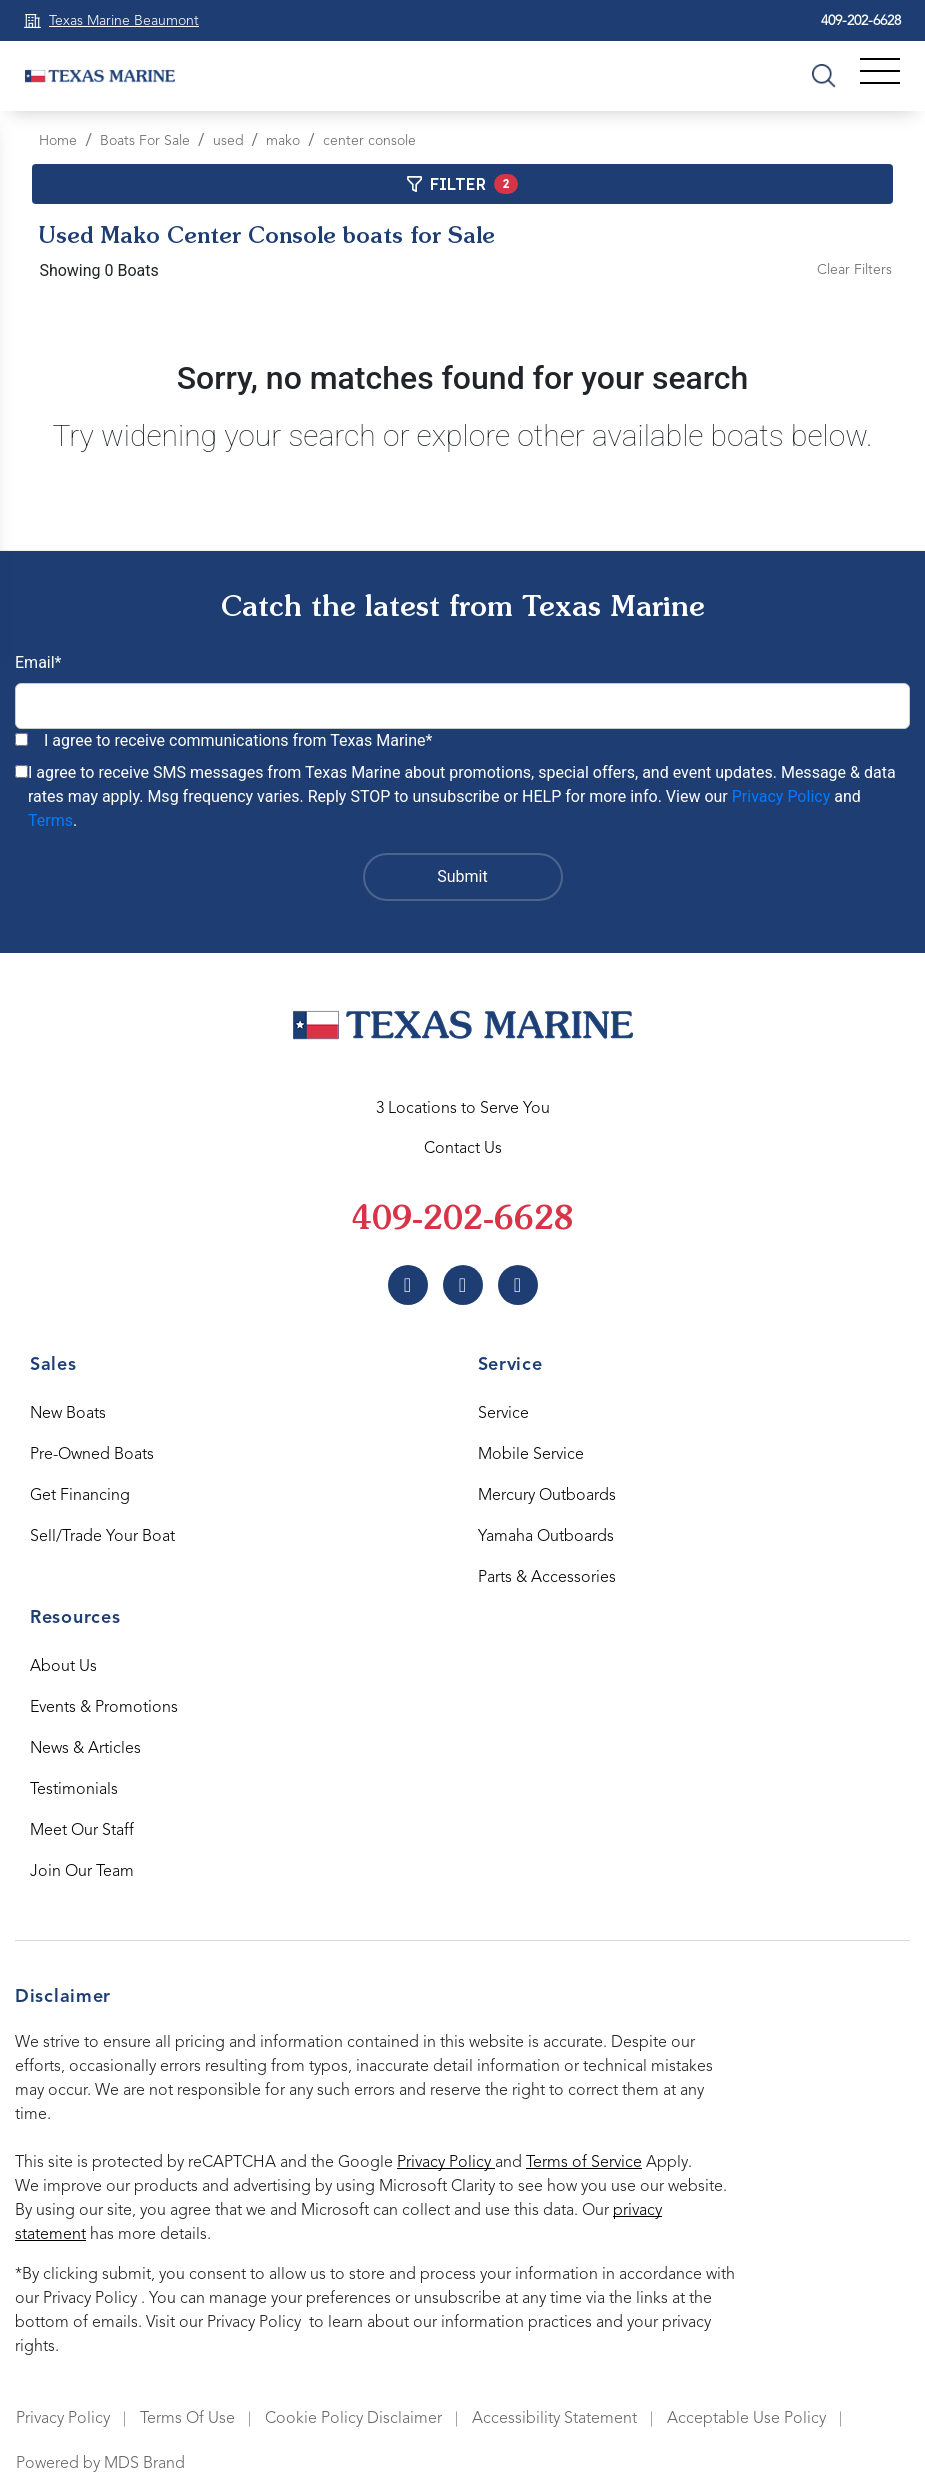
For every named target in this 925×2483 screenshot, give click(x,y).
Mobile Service (531, 1455)
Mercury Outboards (547, 1496)
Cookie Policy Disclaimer (353, 2419)
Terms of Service (584, 2163)
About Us (63, 1667)
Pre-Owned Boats (92, 1455)
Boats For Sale (145, 141)
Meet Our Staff (82, 1831)
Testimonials (74, 1790)
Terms (50, 820)
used (228, 141)
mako (283, 141)
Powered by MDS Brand (100, 2464)
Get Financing (80, 1496)
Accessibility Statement (554, 2419)
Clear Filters (854, 270)
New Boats (68, 1414)
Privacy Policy (781, 796)
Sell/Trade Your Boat (102, 1537)
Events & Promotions (104, 1708)
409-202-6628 (861, 21)
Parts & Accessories (547, 1578)
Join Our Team (82, 1872)
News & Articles (85, 1749)
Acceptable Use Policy (746, 2419)
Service (503, 1414)
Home (58, 141)
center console (369, 141)
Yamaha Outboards (546, 1537)
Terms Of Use (187, 2419)
